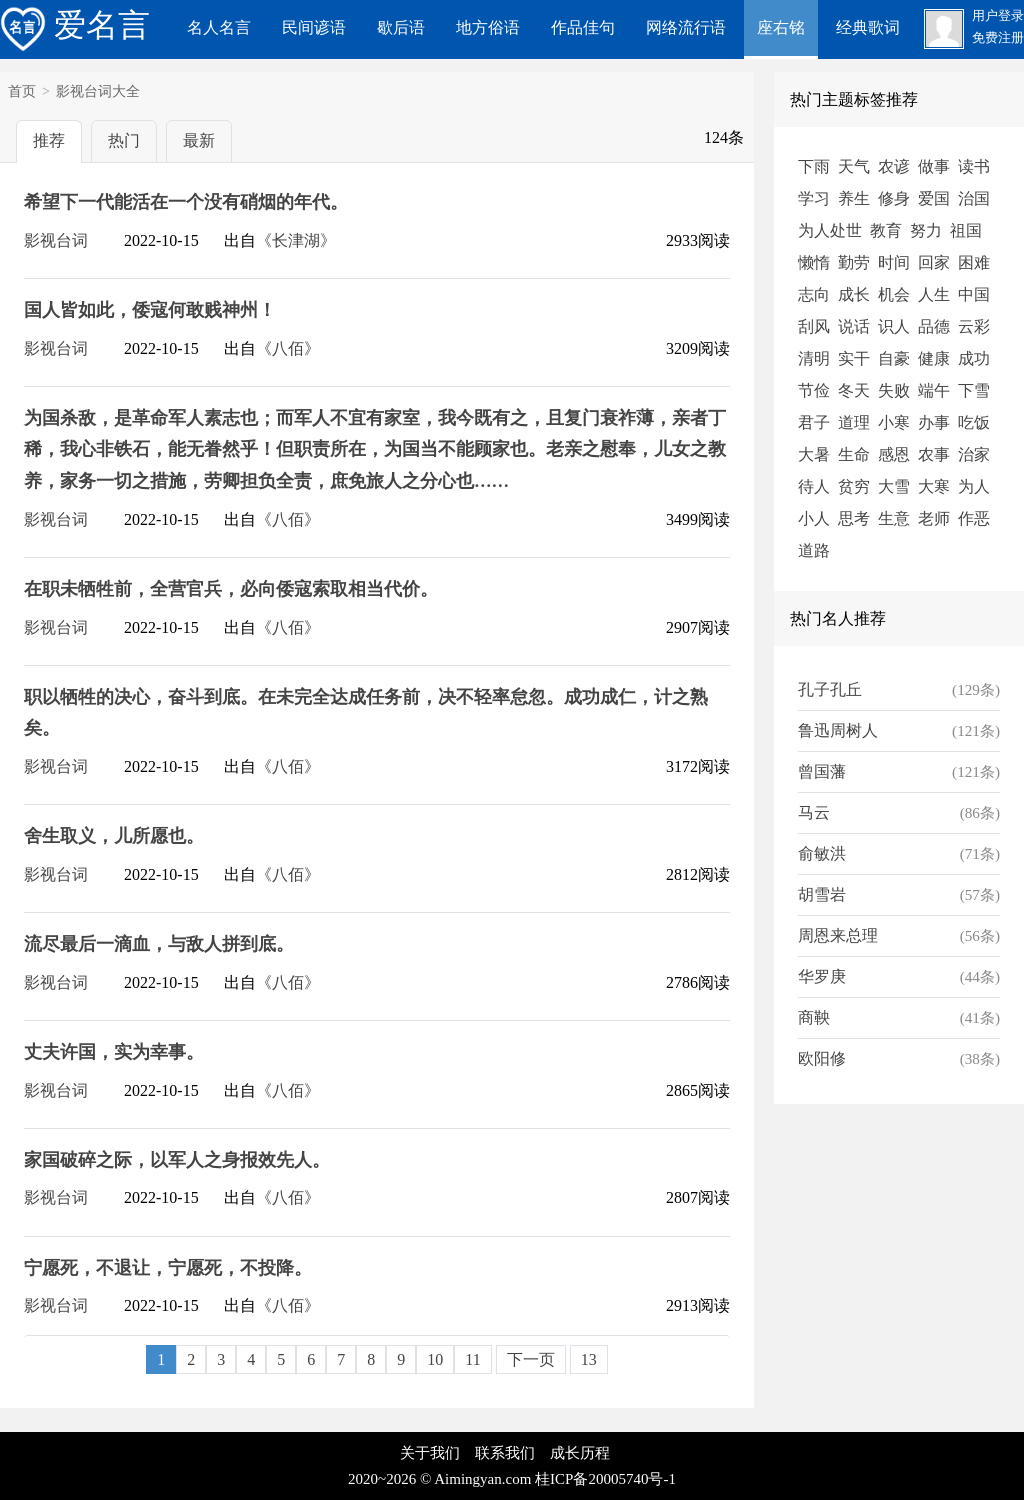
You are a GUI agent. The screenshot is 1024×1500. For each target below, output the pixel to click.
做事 (934, 166)
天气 (854, 166)
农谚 (894, 166)
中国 (974, 294)
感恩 (894, 454)
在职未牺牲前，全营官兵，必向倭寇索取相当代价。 (231, 589)
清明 (814, 358)
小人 (814, 518)
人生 (934, 294)
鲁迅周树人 (838, 730)
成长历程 (580, 1453)
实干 (854, 358)
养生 (854, 198)
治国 (974, 198)
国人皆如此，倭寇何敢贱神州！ (150, 310)
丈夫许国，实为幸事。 (114, 1052)
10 (435, 1359)
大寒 (934, 486)
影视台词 (56, 240)
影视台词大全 (98, 91)
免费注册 (998, 38)
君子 (814, 422)
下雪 (974, 390)
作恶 (974, 518)
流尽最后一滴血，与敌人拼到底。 (159, 944)
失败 (894, 390)
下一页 (531, 1359)
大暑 (814, 454)
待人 (814, 486)
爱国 (934, 198)
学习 (814, 198)
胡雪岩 (822, 894)
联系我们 (505, 1453)
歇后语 (401, 27)
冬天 (854, 390)
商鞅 (814, 1017)
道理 (854, 422)
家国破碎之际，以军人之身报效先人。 (177, 1160)
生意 (894, 518)
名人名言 (219, 27)
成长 (854, 294)
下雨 (814, 166)
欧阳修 (822, 1058)
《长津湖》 (296, 240)
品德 (934, 326)
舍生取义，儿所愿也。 (114, 836)
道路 (814, 550)
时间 (894, 262)
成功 (974, 358)
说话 (854, 326)
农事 (934, 454)
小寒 (894, 422)
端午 (934, 390)
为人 (974, 486)
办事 (934, 422)
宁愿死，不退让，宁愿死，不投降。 (168, 1268)
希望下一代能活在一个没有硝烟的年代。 (186, 202)
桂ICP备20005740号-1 (605, 1479)
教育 (886, 230)
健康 (934, 358)
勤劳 (854, 262)
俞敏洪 (822, 853)
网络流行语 (686, 27)
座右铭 (781, 27)
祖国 (966, 230)
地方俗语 (488, 27)
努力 (926, 230)
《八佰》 (288, 348)
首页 (22, 91)
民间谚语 (314, 27)
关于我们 (430, 1453)
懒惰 (814, 262)
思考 (854, 518)
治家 (974, 454)
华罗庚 (822, 976)
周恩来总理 (838, 935)
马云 (814, 812)
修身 (894, 198)
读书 (974, 166)
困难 (974, 262)
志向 (814, 294)
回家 (934, 262)
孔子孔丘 (830, 689)
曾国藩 (822, 771)
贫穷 (854, 486)
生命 (854, 454)
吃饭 (974, 422)
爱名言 (75, 25)
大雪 (894, 486)
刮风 (814, 326)
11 (472, 1359)
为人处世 (830, 230)
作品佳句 (583, 27)
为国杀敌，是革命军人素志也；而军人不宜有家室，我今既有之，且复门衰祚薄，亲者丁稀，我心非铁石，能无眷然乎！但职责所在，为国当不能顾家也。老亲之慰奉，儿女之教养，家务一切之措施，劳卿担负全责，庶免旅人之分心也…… (375, 449)
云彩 (974, 326)
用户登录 (998, 16)
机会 (894, 294)
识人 (894, 326)
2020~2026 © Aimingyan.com (439, 1479)
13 (589, 1359)
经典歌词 (868, 27)
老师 (934, 518)
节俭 (814, 390)
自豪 (894, 358)
